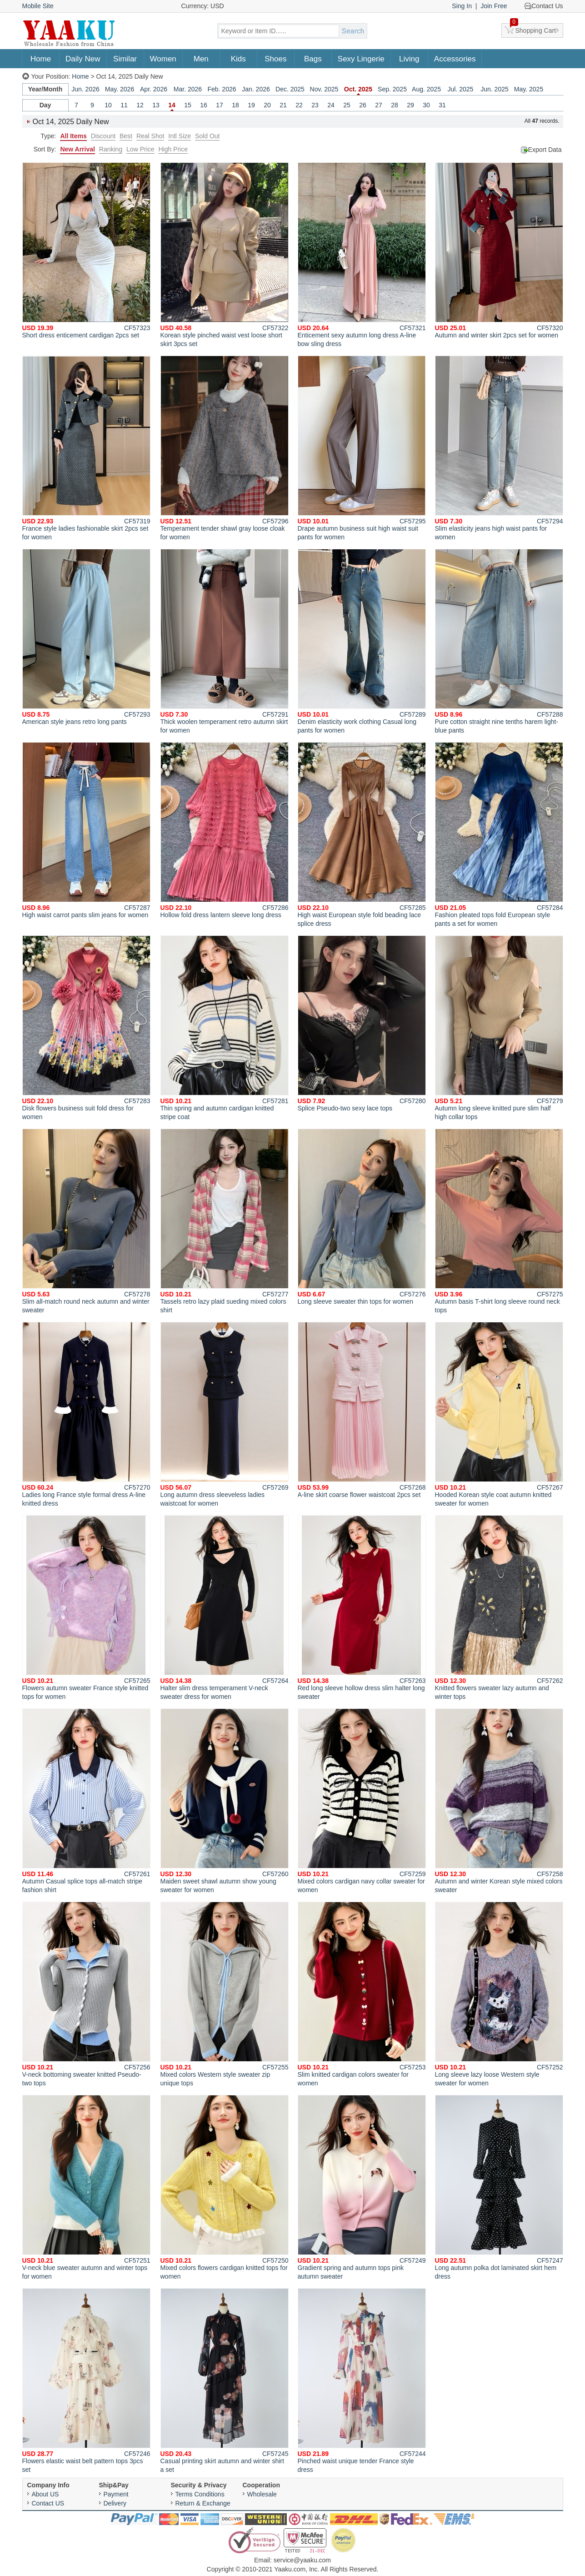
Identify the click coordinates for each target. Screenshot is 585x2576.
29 (410, 105)
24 (331, 105)
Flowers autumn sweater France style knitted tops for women (86, 1607)
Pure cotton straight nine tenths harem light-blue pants (499, 641)
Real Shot (150, 136)
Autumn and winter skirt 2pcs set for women (499, 250)
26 (362, 105)
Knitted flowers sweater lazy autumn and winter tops (499, 1607)
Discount (103, 136)
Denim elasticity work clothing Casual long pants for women (362, 641)
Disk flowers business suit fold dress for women (86, 1027)
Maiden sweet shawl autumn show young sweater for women (224, 1800)
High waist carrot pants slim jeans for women (86, 830)
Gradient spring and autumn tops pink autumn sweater (362, 2187)
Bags (313, 59)
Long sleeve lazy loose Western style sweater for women (499, 1994)
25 (346, 105)
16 (203, 105)
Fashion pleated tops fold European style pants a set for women (499, 834)
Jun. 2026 (85, 89)
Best (126, 136)
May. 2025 (528, 89)
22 (299, 105)
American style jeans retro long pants (86, 637)
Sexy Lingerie (361, 59)
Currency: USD (202, 6)
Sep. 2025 (392, 89)
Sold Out (207, 136)
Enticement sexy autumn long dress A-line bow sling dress (362, 254)
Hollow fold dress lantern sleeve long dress (224, 830)
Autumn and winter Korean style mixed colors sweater (499, 1800)
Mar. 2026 (188, 89)
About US (45, 2494)
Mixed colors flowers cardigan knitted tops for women (224, 2187)
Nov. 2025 (324, 89)
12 (140, 105)
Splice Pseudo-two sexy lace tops (362, 1023)
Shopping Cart (533, 28)
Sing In (462, 6)
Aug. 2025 (426, 89)
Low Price (140, 149)
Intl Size (179, 136)
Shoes (275, 59)
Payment (116, 2494)
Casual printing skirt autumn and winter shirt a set (224, 2380)
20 (267, 105)
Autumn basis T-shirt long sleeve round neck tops (499, 1221)
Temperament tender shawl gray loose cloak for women (224, 448)
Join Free (493, 6)
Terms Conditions (200, 2494)
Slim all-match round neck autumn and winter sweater (86, 1221)
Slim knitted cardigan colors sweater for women (362, 1994)
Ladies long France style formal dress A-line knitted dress (86, 1414)
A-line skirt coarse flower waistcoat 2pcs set (362, 1410)
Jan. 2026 (256, 89)
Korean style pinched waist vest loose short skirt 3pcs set (224, 254)
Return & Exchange (202, 2503)
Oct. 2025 (358, 89)
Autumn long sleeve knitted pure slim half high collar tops (499, 1027)
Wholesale (262, 2494)
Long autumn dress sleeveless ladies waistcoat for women (224, 1414)
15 (187, 105)
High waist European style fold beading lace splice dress (362, 834)
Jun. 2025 (494, 89)
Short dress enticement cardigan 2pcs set (86, 250)
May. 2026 (119, 89)
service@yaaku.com (302, 2560)
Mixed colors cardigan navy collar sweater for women (362, 1800)
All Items (73, 136)
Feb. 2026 (221, 89)
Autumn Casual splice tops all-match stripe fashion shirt (86, 1800)
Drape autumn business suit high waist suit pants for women (362, 448)
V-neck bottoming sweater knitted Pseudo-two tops (86, 1994)
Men (201, 59)
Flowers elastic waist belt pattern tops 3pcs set (86, 2380)
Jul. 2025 (461, 89)
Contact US (48, 2503)
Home (40, 59)
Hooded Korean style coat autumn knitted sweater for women (499, 1414)
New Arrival (77, 149)
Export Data (545, 149)
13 (156, 105)
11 (124, 105)
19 (251, 105)
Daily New (82, 59)
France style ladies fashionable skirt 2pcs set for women (86, 448)
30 (426, 105)
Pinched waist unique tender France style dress (362, 2380)
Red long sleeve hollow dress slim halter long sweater (362, 1607)
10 (108, 105)
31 (442, 105)
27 (378, 105)
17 (219, 105)
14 (171, 105)
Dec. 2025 (290, 89)
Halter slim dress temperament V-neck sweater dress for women (224, 1607)
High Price (173, 149)
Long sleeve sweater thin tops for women (362, 1217)
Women (163, 59)
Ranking (110, 149)
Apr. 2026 (153, 89)
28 (394, 105)
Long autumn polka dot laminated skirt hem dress (499, 2187)
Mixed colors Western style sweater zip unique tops (224, 1994)
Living (409, 59)
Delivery (115, 2503)
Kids (238, 59)
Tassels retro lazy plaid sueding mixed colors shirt (224, 1221)
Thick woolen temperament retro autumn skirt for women (224, 641)
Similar (125, 59)
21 (283, 105)
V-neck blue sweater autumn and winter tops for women (86, 2187)
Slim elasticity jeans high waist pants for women (499, 448)
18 (235, 105)
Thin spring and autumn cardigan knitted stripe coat (224, 1027)
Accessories (455, 59)
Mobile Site (38, 6)
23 (315, 105)
